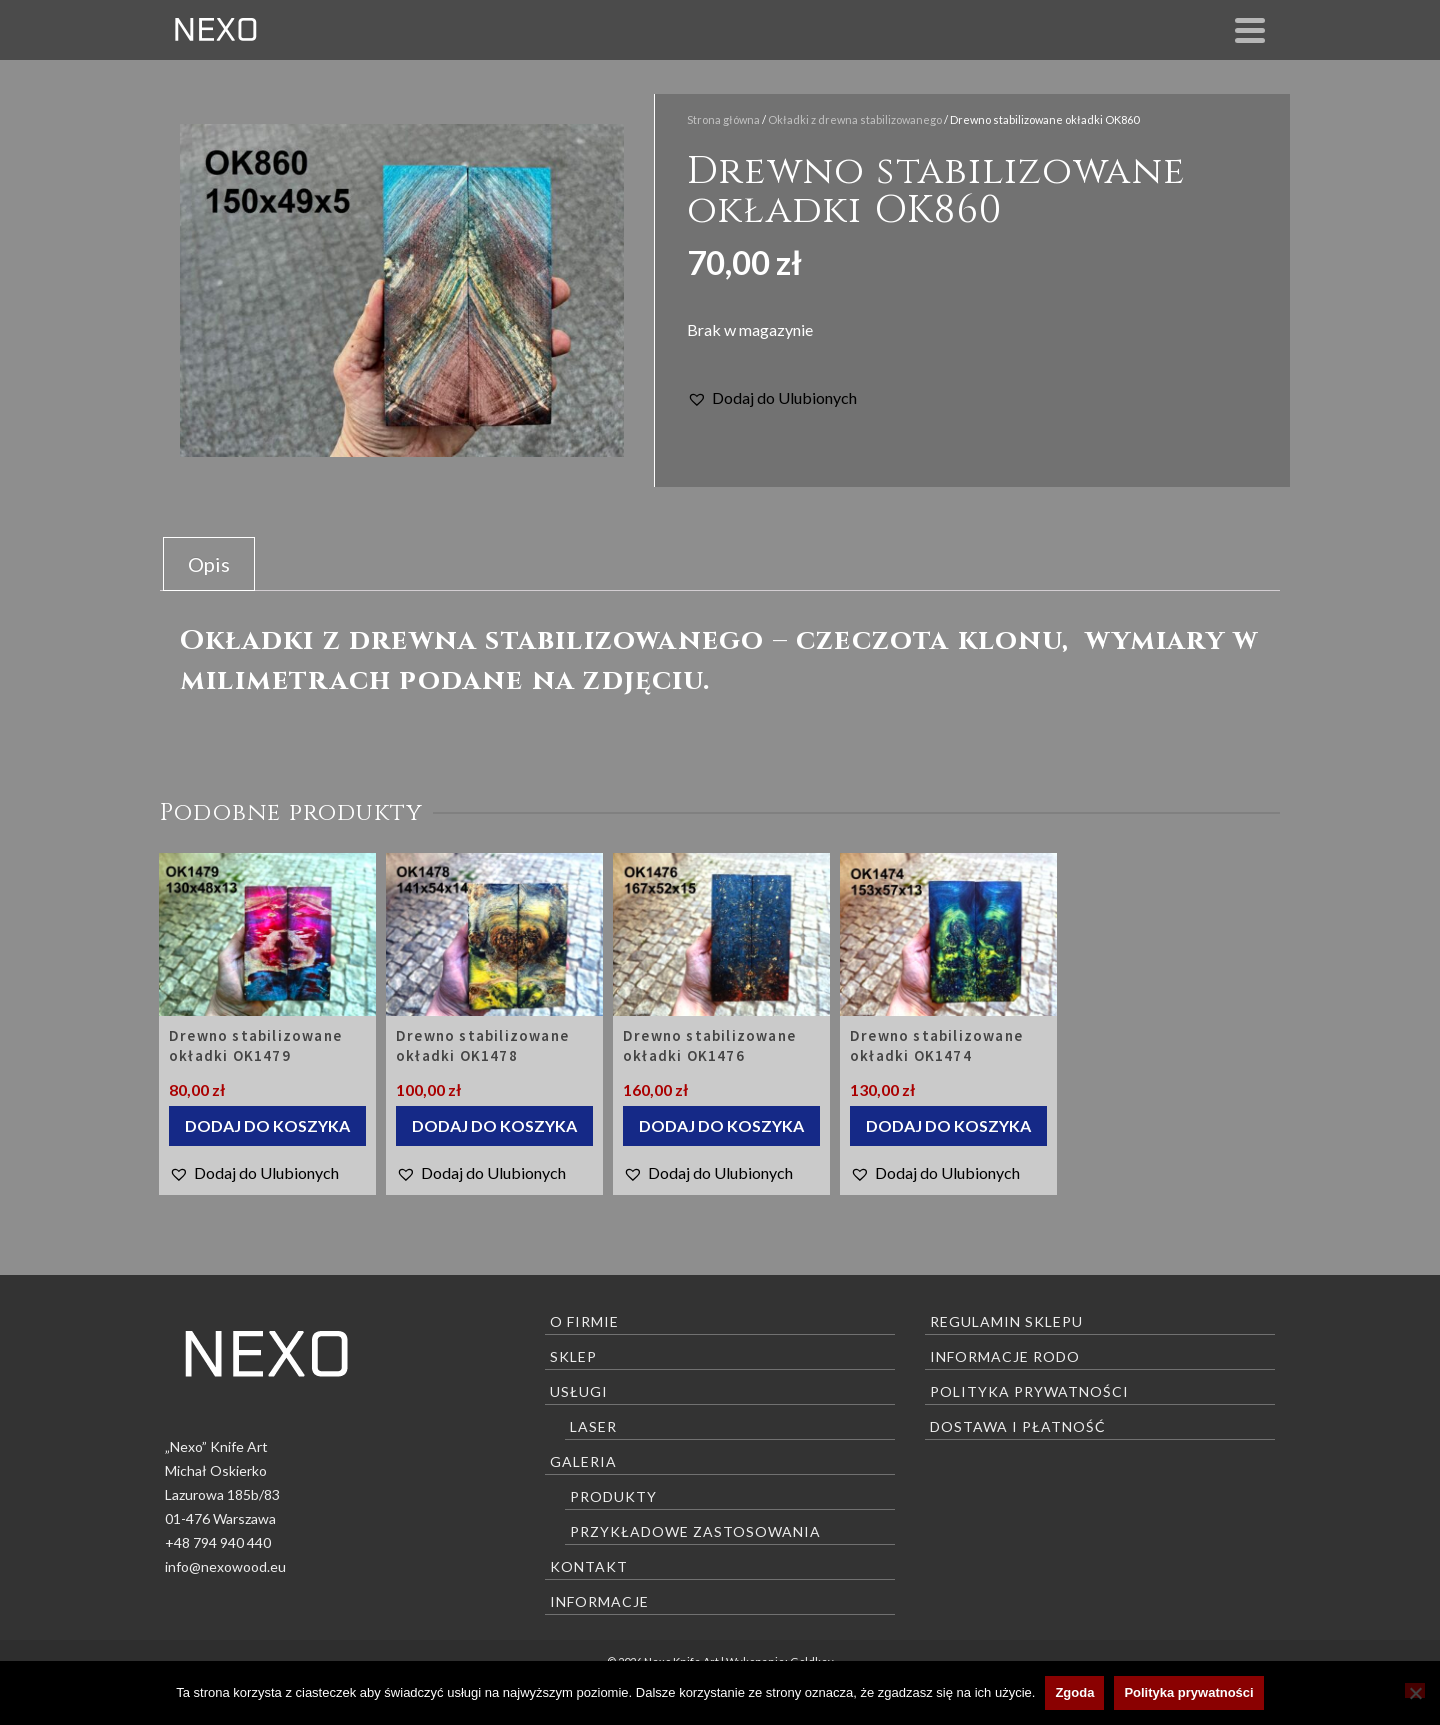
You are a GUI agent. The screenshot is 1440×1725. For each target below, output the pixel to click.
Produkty (613, 1496)
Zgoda (1074, 1692)
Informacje (599, 1601)
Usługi (579, 1391)
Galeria (583, 1461)
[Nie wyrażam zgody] (1415, 1690)
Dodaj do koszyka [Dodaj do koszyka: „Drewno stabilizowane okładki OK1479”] (267, 1125)
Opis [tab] (209, 564)
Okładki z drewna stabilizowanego (855, 119)
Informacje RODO (1005, 1356)
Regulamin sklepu (1006, 1321)
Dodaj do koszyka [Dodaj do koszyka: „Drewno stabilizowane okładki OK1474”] (948, 1125)
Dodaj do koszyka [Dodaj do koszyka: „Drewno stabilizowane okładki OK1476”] (721, 1125)
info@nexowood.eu (225, 1566)
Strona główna (723, 119)
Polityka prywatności (1029, 1391)
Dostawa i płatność (1018, 1426)
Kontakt (589, 1566)
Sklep (573, 1356)
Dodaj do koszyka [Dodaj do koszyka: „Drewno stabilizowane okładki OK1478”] (494, 1125)
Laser (593, 1426)
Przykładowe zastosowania (695, 1531)
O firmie (584, 1321)
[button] (772, 398)
